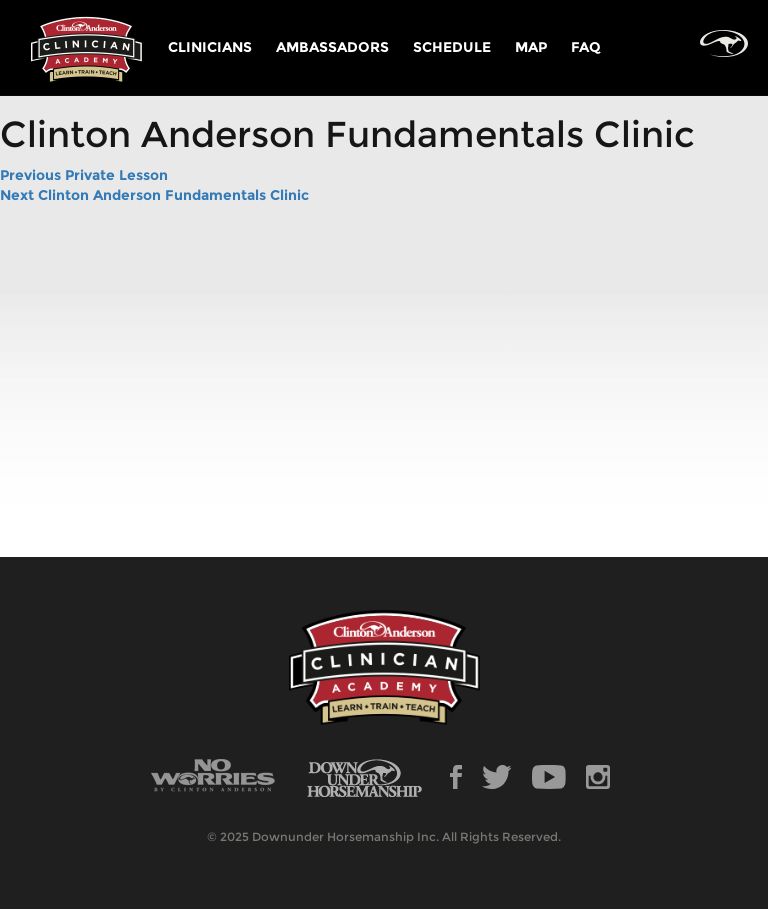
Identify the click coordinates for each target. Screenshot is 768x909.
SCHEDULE (452, 47)
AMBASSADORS (332, 47)
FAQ (586, 47)
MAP (531, 47)
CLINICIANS (210, 47)
